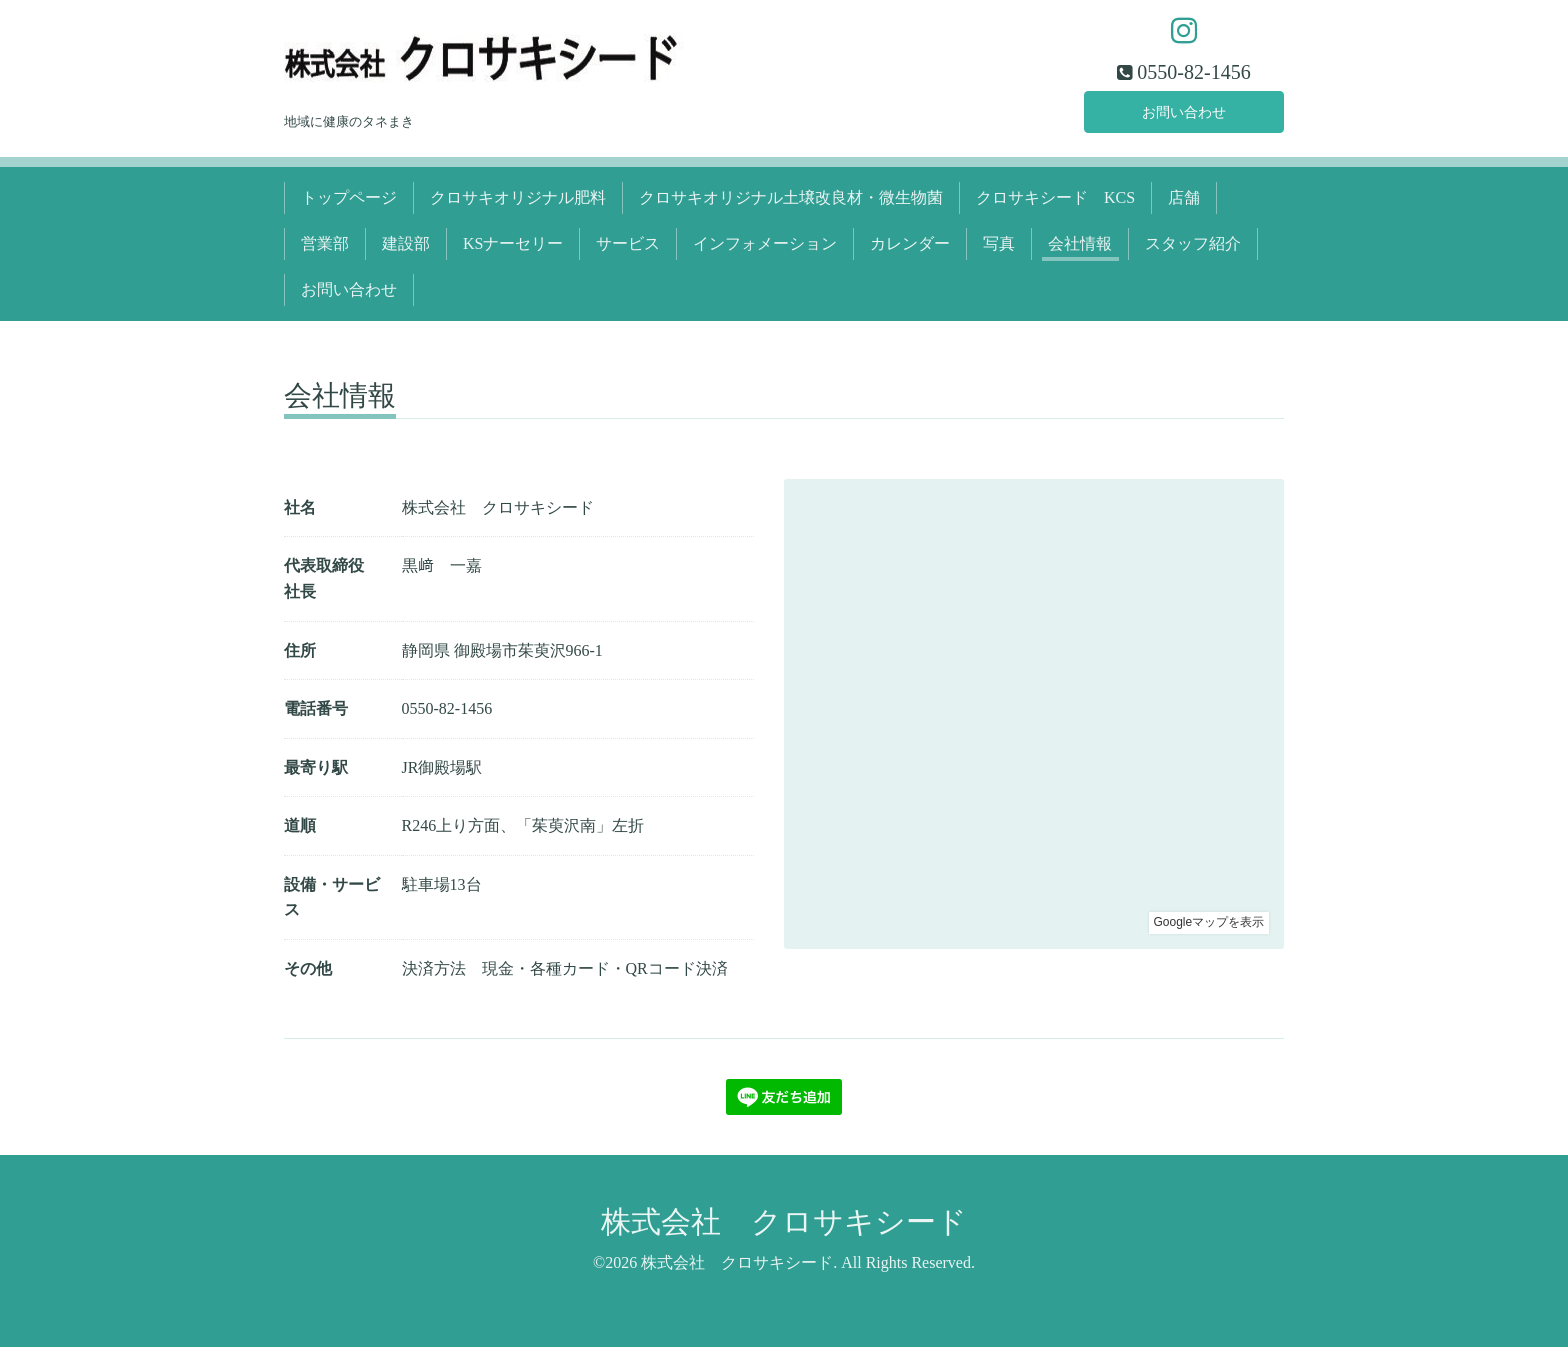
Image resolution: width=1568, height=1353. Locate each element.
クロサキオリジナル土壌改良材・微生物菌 (791, 202)
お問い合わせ (1184, 114)
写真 (999, 248)
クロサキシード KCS (1055, 202)
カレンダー (910, 248)
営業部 (325, 248)
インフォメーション (765, 248)
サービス (628, 248)
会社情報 (1080, 248)
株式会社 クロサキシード (784, 1226)
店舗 (1184, 202)
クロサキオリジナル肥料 (518, 202)
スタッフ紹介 (1193, 248)
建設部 (406, 248)
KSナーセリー (513, 248)
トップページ (349, 202)
